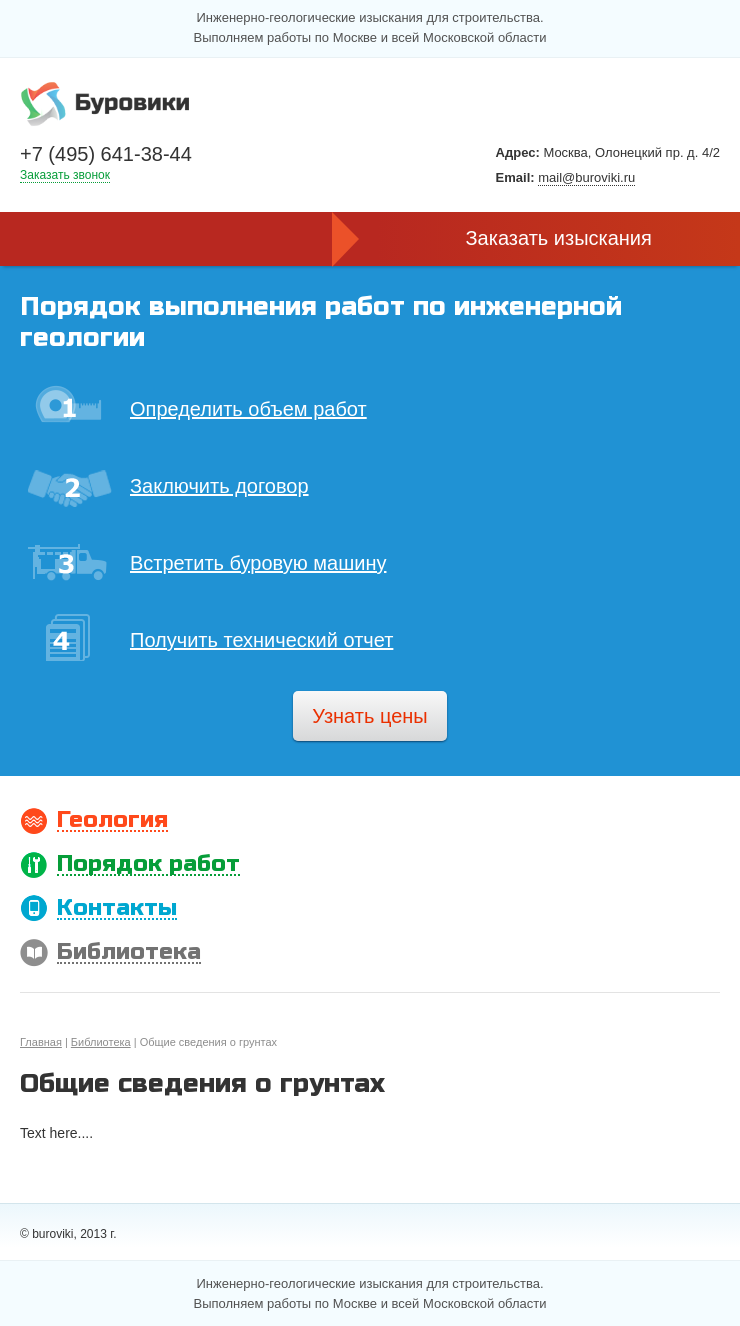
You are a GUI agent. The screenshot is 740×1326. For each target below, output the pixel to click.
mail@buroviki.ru (586, 177)
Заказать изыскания (559, 238)
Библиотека (101, 1042)
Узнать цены (369, 716)
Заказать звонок (65, 175)
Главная (41, 1042)
